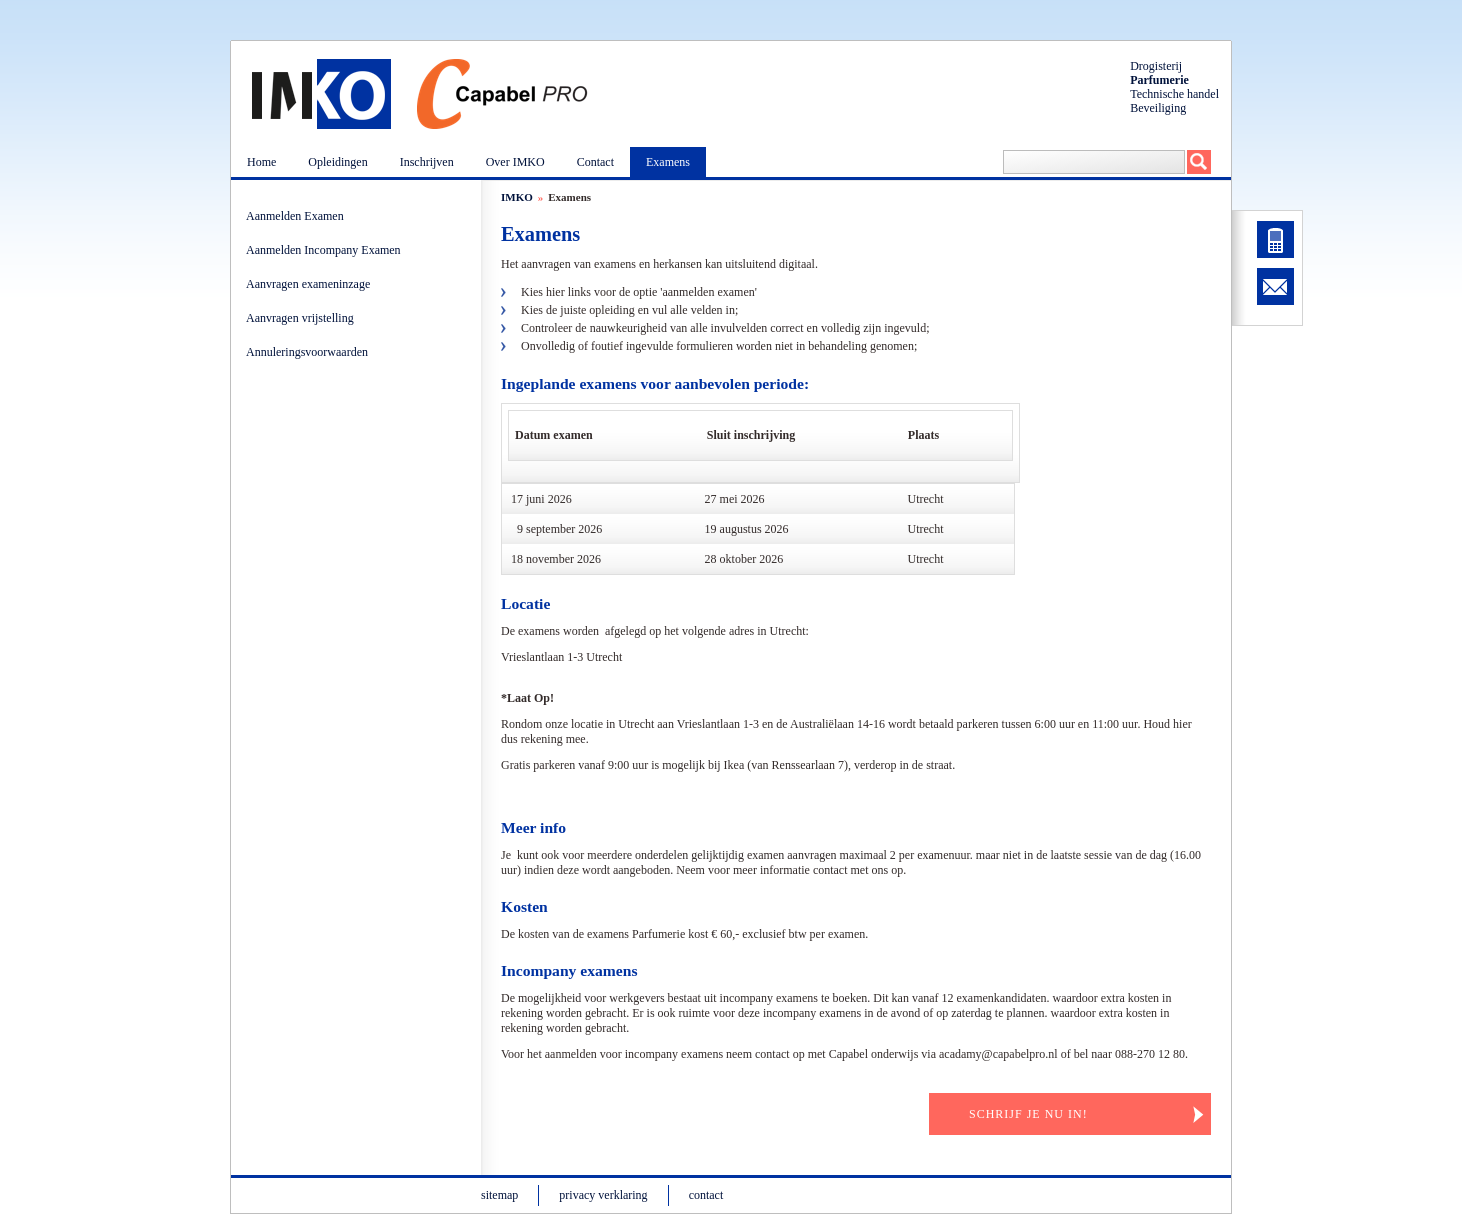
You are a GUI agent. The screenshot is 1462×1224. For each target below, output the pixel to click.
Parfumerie (1159, 80)
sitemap (499, 1195)
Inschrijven (427, 162)
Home (261, 162)
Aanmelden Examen (298, 216)
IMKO (517, 197)
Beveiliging (1158, 108)
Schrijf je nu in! (1028, 1114)
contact (706, 1195)
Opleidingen (337, 162)
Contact (595, 162)
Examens (668, 162)
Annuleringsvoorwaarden (310, 352)
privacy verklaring (603, 1195)
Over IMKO (515, 162)
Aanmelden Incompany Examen (326, 250)
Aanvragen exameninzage (311, 284)
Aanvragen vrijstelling (303, 318)
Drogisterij (1156, 66)
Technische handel (1174, 94)
